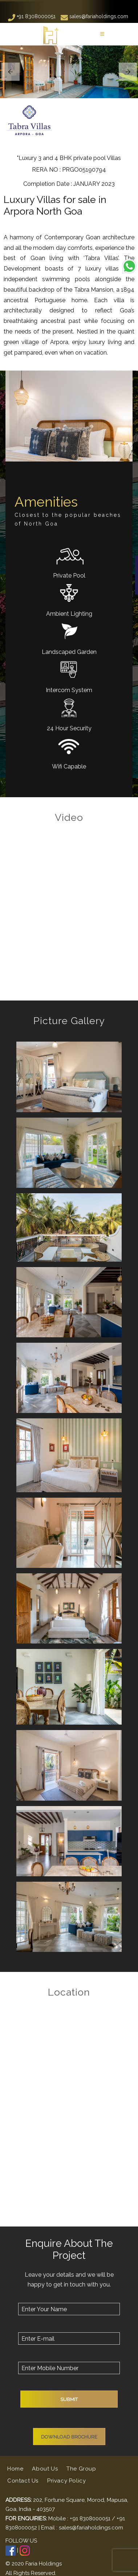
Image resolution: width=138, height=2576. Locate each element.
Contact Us (22, 2480)
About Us (45, 2468)
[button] (10, 71)
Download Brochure (69, 2437)
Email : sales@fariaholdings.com (82, 2527)
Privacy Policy (66, 2480)
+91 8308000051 (32, 16)
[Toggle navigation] (102, 34)
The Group (81, 2468)
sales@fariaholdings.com (94, 16)
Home (16, 2468)
